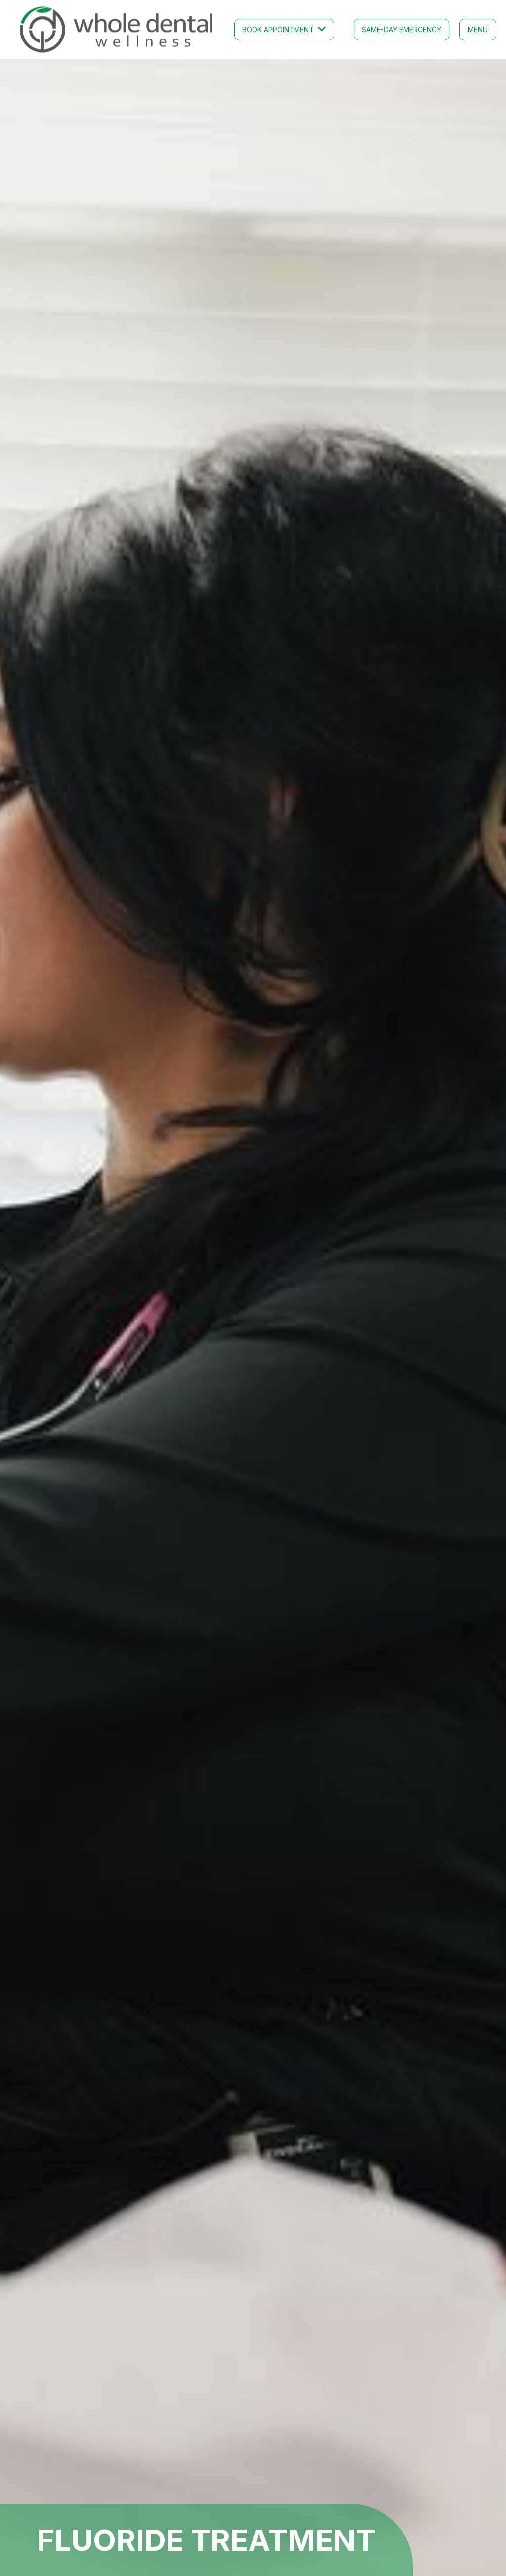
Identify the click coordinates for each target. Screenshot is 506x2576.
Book (278, 29)
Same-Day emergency (401, 29)
